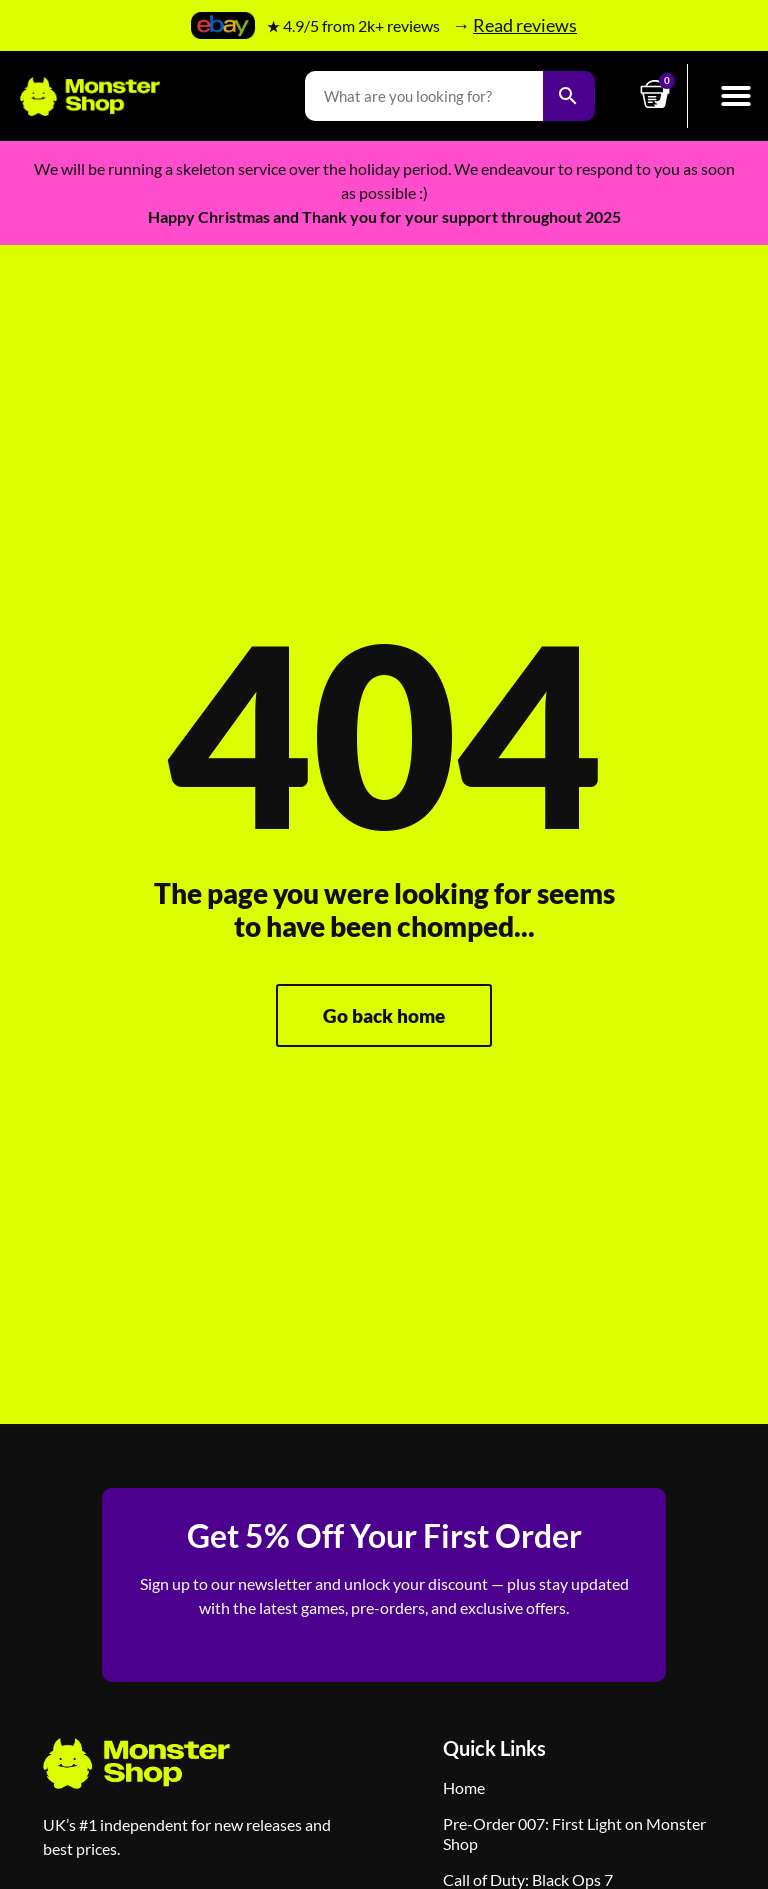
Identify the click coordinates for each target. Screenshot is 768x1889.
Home (464, 1787)
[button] (736, 96)
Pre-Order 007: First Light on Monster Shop (574, 1833)
